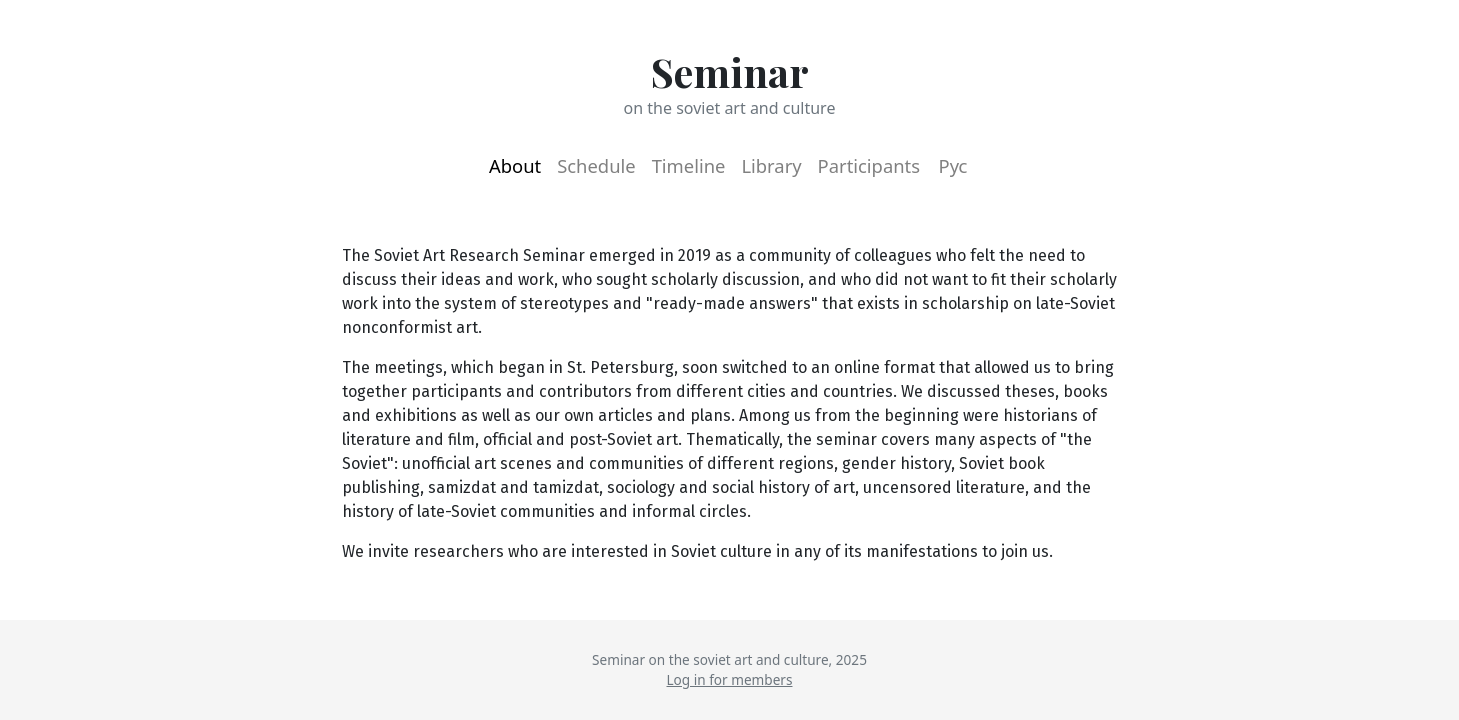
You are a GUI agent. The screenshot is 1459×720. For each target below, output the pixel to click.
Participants (869, 165)
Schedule (596, 165)
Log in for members (730, 679)
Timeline (689, 165)
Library (771, 165)
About (515, 165)
